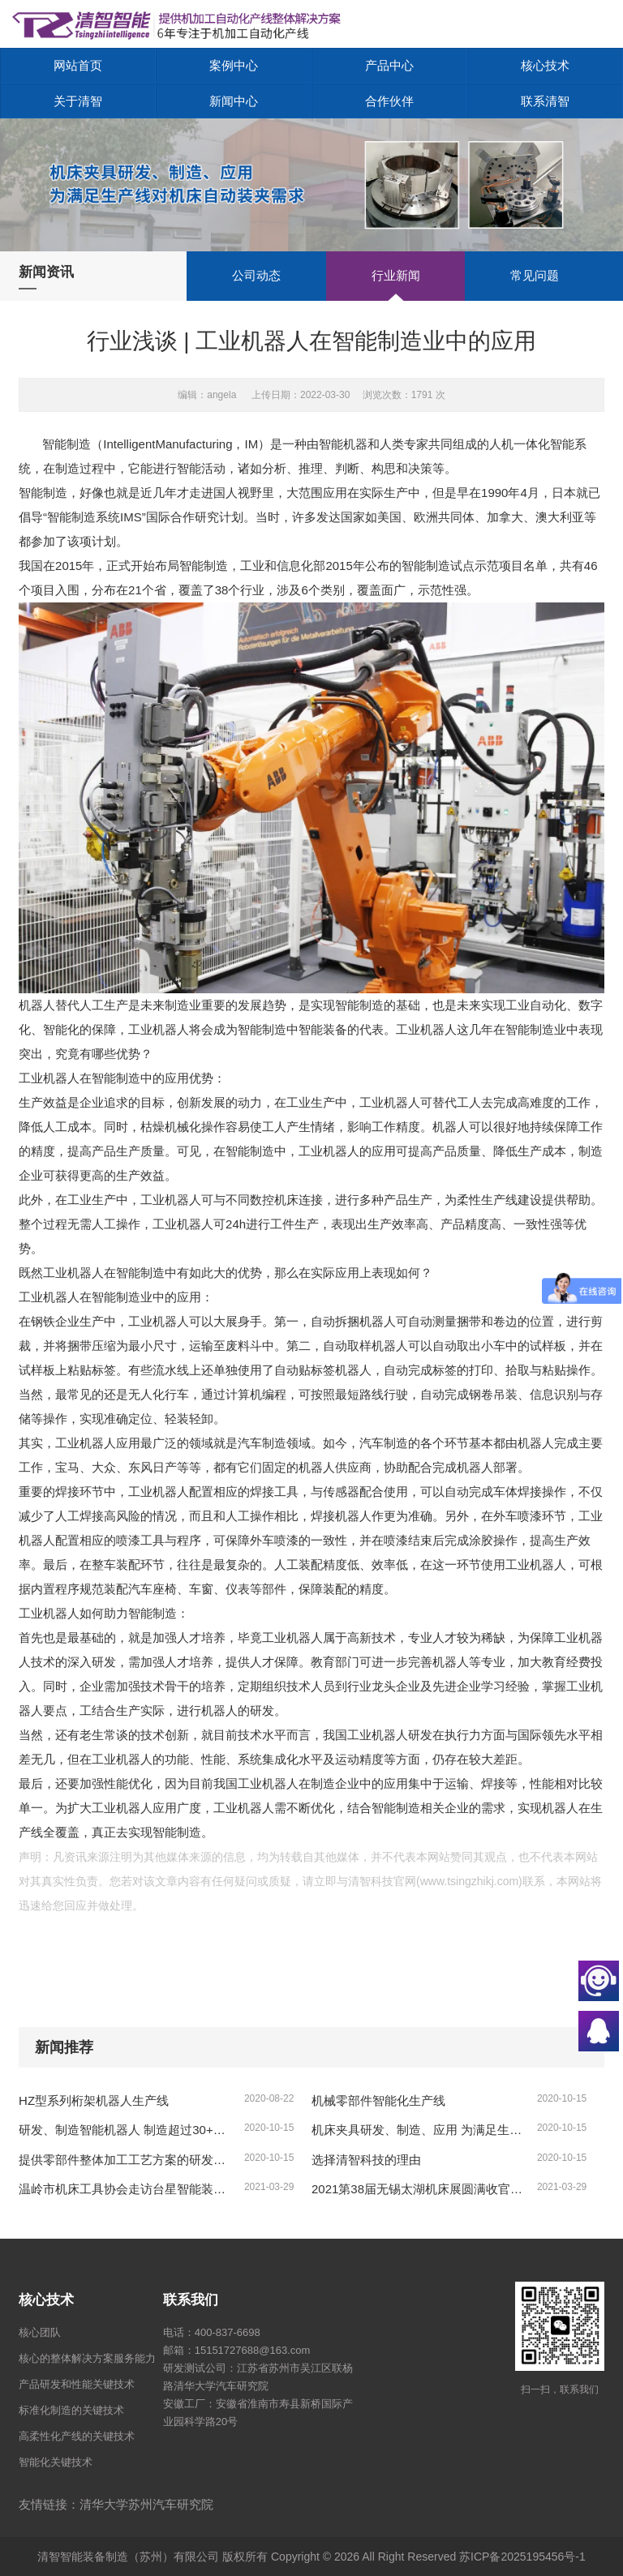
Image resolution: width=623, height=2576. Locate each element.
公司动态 (256, 275)
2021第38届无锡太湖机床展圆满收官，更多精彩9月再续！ (419, 2189)
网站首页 (78, 65)
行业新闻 (396, 275)
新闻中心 (233, 101)
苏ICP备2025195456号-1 (522, 2556)
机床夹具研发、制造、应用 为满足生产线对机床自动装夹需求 (419, 2130)
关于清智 (78, 101)
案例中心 (233, 65)
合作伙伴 (389, 101)
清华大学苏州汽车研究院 (146, 2504)
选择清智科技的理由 (366, 2160)
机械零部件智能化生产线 (378, 2100)
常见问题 (534, 275)
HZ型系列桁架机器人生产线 (94, 2100)
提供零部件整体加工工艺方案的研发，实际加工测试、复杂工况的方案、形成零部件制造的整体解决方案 (126, 2160)
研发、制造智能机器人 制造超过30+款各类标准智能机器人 (126, 2130)
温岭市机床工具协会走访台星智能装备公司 (126, 2189)
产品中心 (389, 65)
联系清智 (545, 101)
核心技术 (545, 65)
